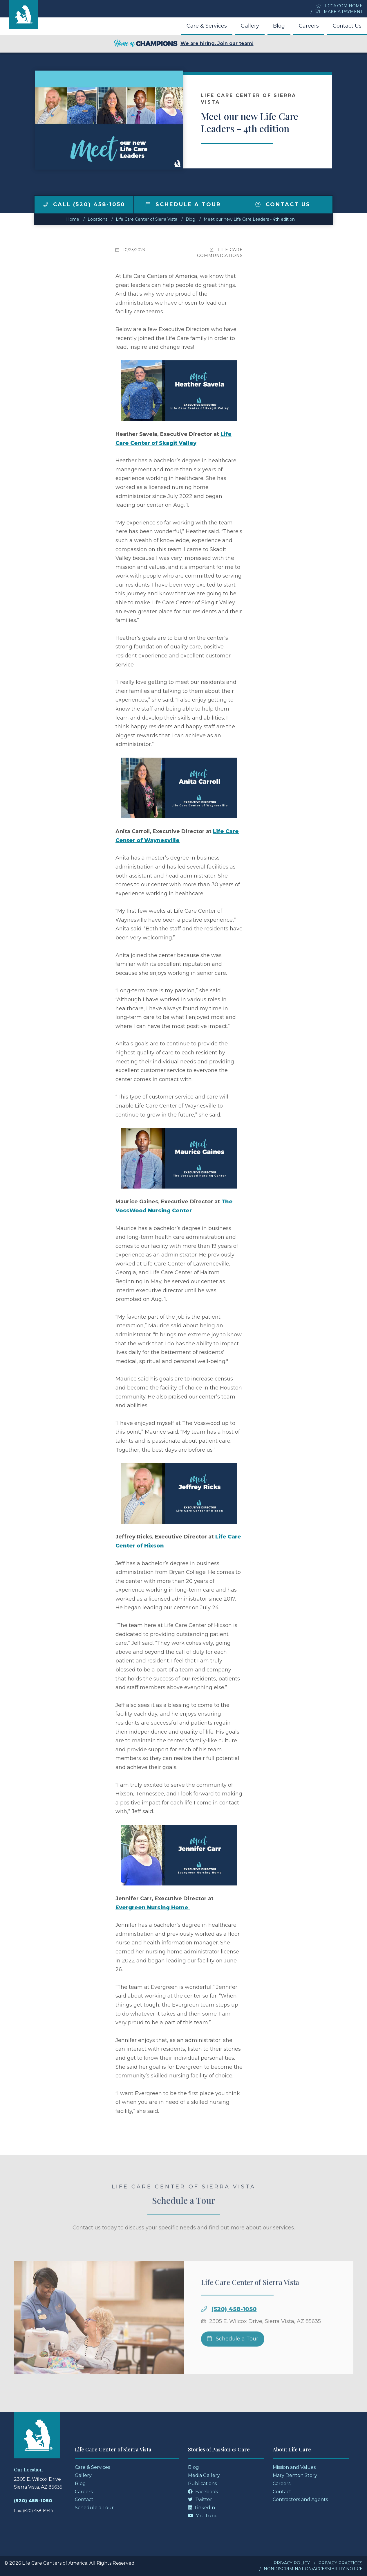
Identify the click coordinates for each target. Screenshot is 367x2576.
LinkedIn (201, 2507)
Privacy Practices (340, 2563)
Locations (97, 219)
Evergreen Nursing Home (151, 1907)
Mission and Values (294, 2467)
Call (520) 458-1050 (84, 204)
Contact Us (347, 26)
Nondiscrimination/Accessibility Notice (313, 2568)
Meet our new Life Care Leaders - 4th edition (249, 219)
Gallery (250, 26)
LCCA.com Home (339, 5)
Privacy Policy (292, 2563)
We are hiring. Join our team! (184, 43)
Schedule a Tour (183, 204)
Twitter (200, 2499)
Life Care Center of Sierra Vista (146, 219)
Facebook (203, 2491)
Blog (279, 26)
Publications (202, 2483)
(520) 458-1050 (234, 2322)
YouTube (203, 2516)
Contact (84, 2499)
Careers (309, 26)
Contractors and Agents (300, 2499)
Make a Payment (339, 11)
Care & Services (207, 26)
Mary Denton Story (295, 2475)
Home (72, 219)
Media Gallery (204, 2475)
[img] (45, 204)
